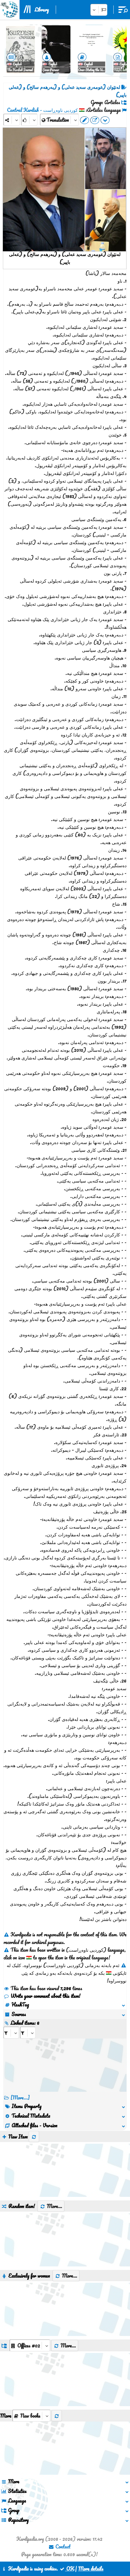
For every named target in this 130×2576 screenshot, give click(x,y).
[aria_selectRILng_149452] (27, 2032)
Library (42, 9)
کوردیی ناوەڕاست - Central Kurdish (42, 110)
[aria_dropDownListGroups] (30, 2345)
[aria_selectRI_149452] (11, 2032)
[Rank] (29, 119)
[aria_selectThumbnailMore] (31, 2415)
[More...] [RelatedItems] (20, 2097)
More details (90, 2568)
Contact (59, 2546)
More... (51, 2206)
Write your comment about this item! (42, 1996)
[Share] (12, 119)
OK (66, 2568)
